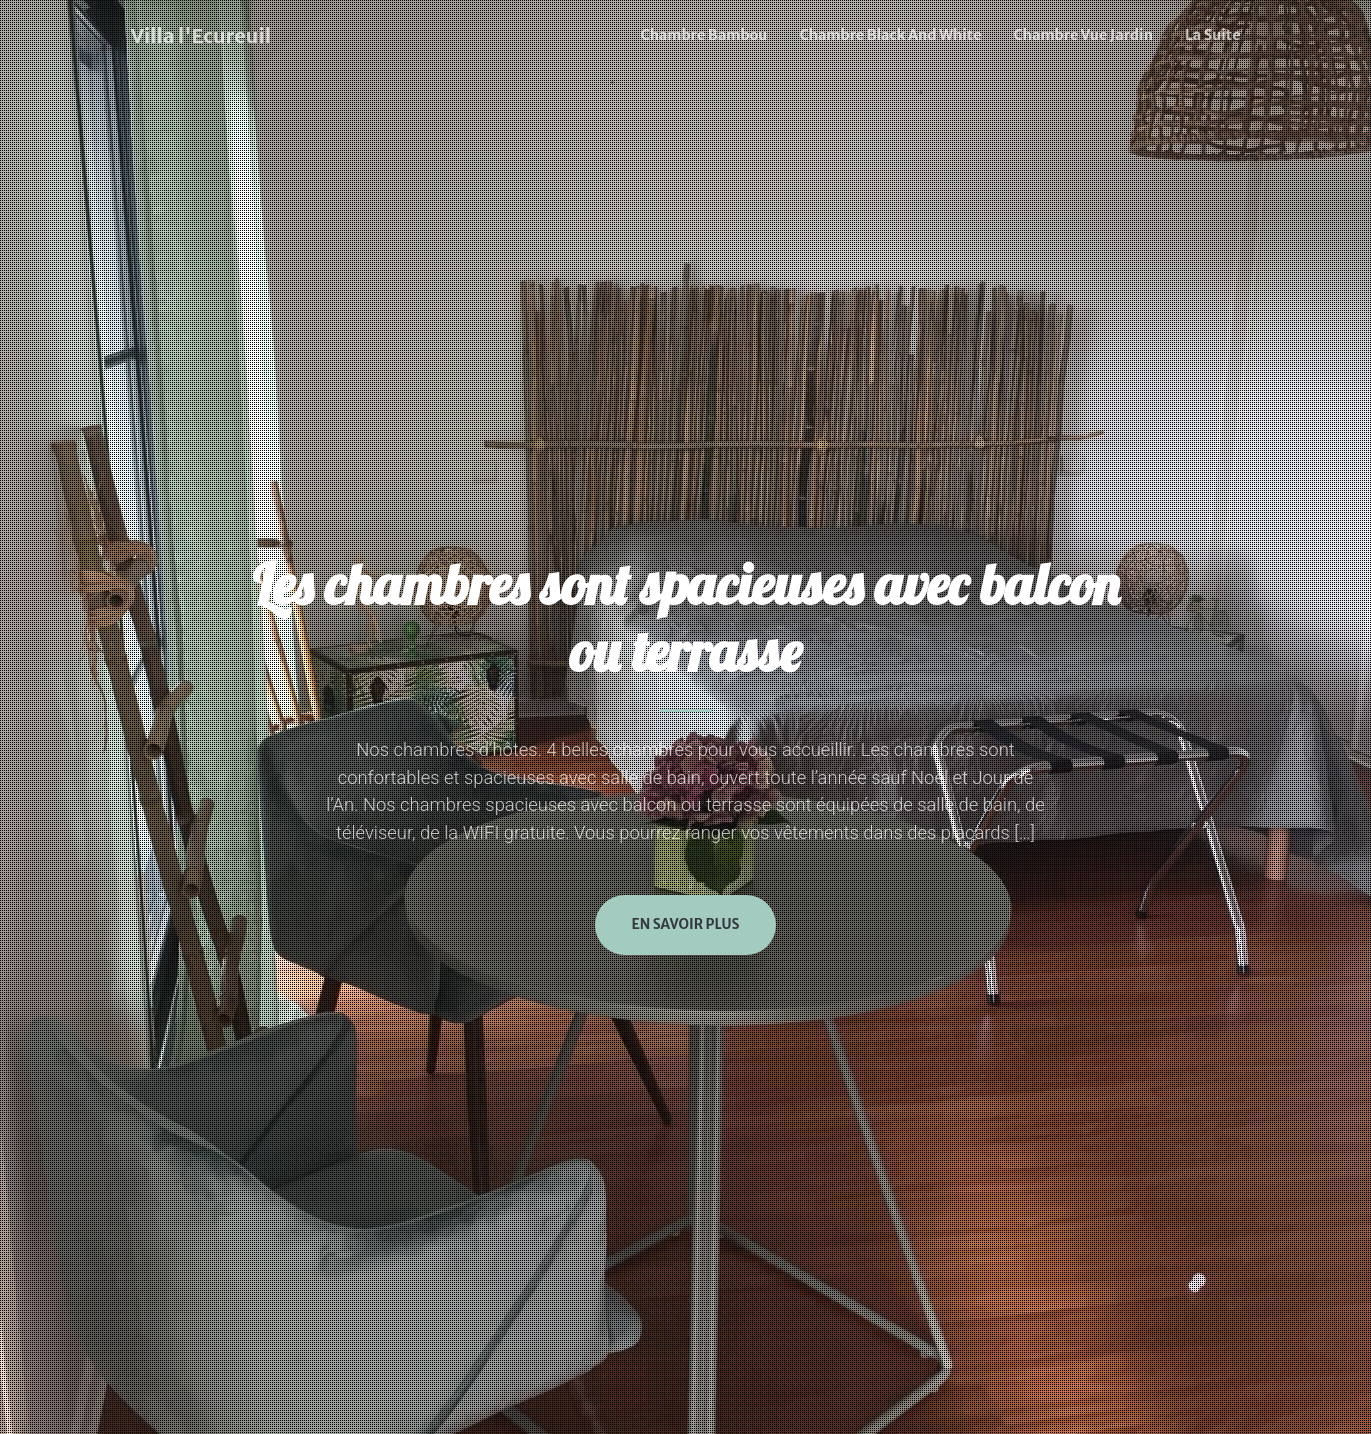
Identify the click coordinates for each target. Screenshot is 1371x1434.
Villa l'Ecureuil (201, 35)
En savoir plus (685, 924)
